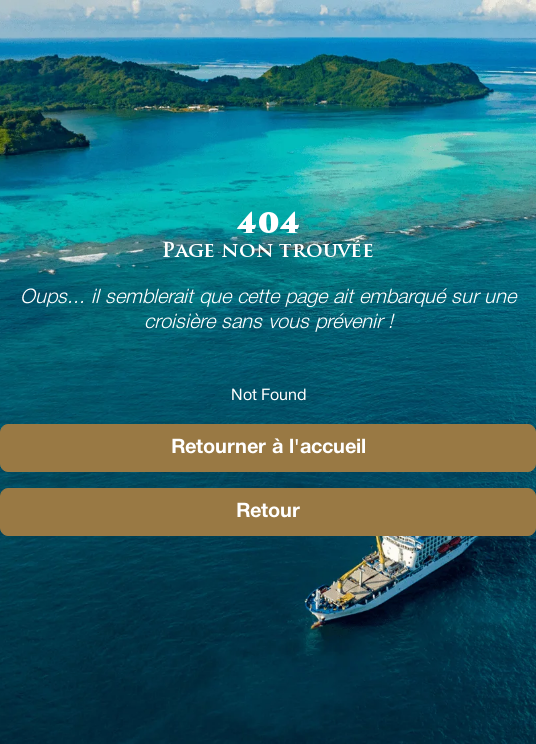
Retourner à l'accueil (268, 448)
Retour (268, 512)
